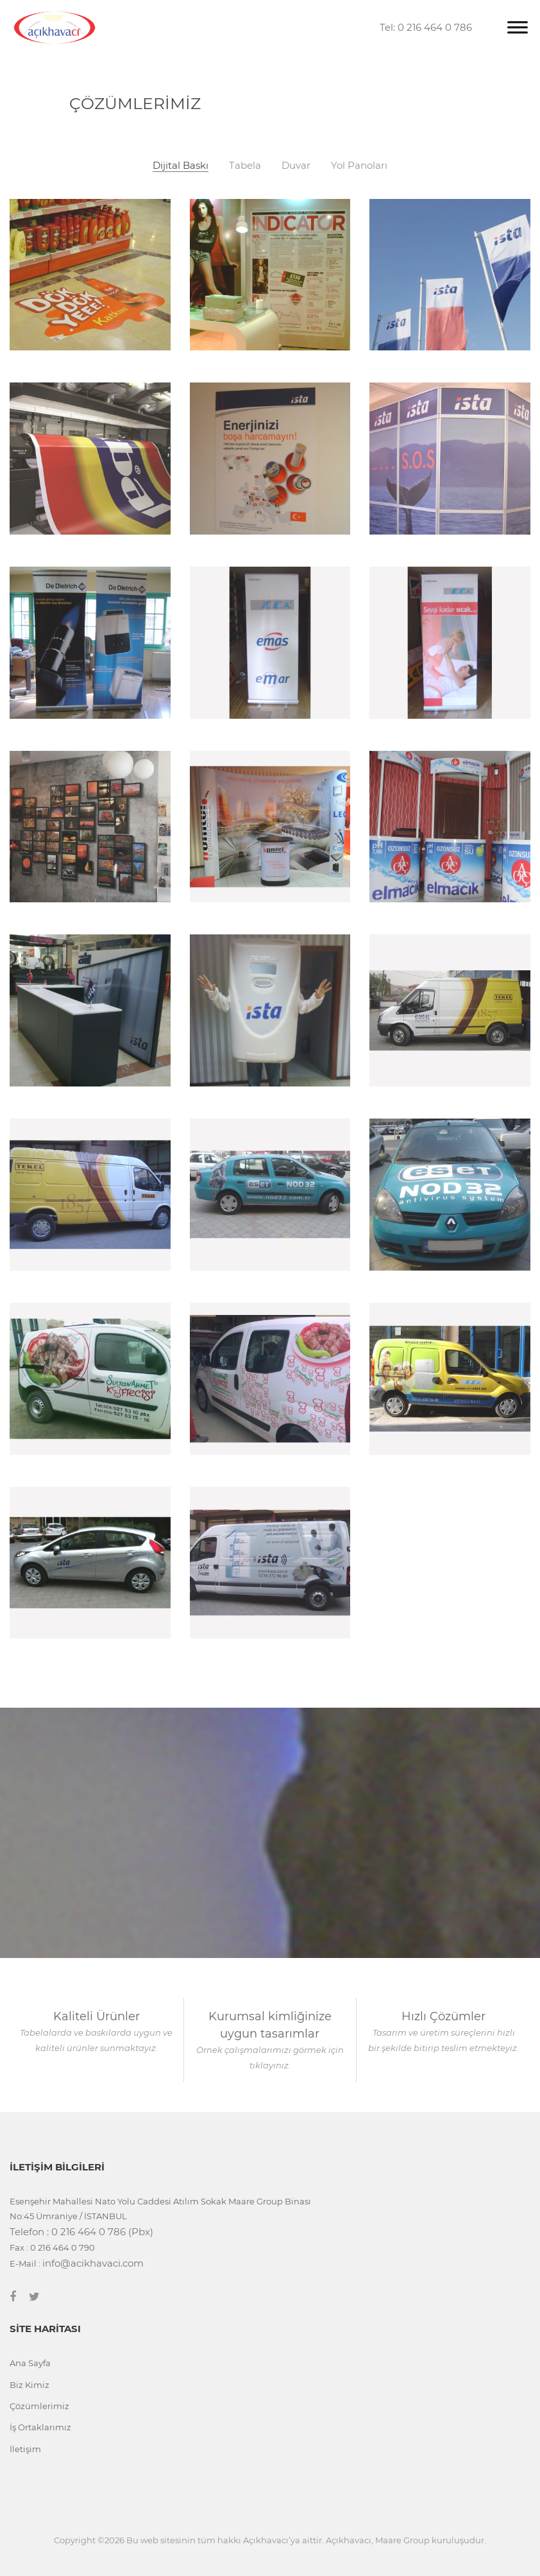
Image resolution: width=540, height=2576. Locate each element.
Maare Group (402, 2540)
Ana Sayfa (30, 2363)
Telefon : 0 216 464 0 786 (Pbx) (81, 2232)
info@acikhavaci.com (93, 2263)
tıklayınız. (270, 2065)
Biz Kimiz (29, 2385)
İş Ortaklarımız (40, 2427)
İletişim (25, 2449)
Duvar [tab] (296, 165)
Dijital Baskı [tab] (180, 165)
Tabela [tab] (245, 165)
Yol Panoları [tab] (359, 165)
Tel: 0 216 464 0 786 (426, 27)
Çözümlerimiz (39, 2406)
